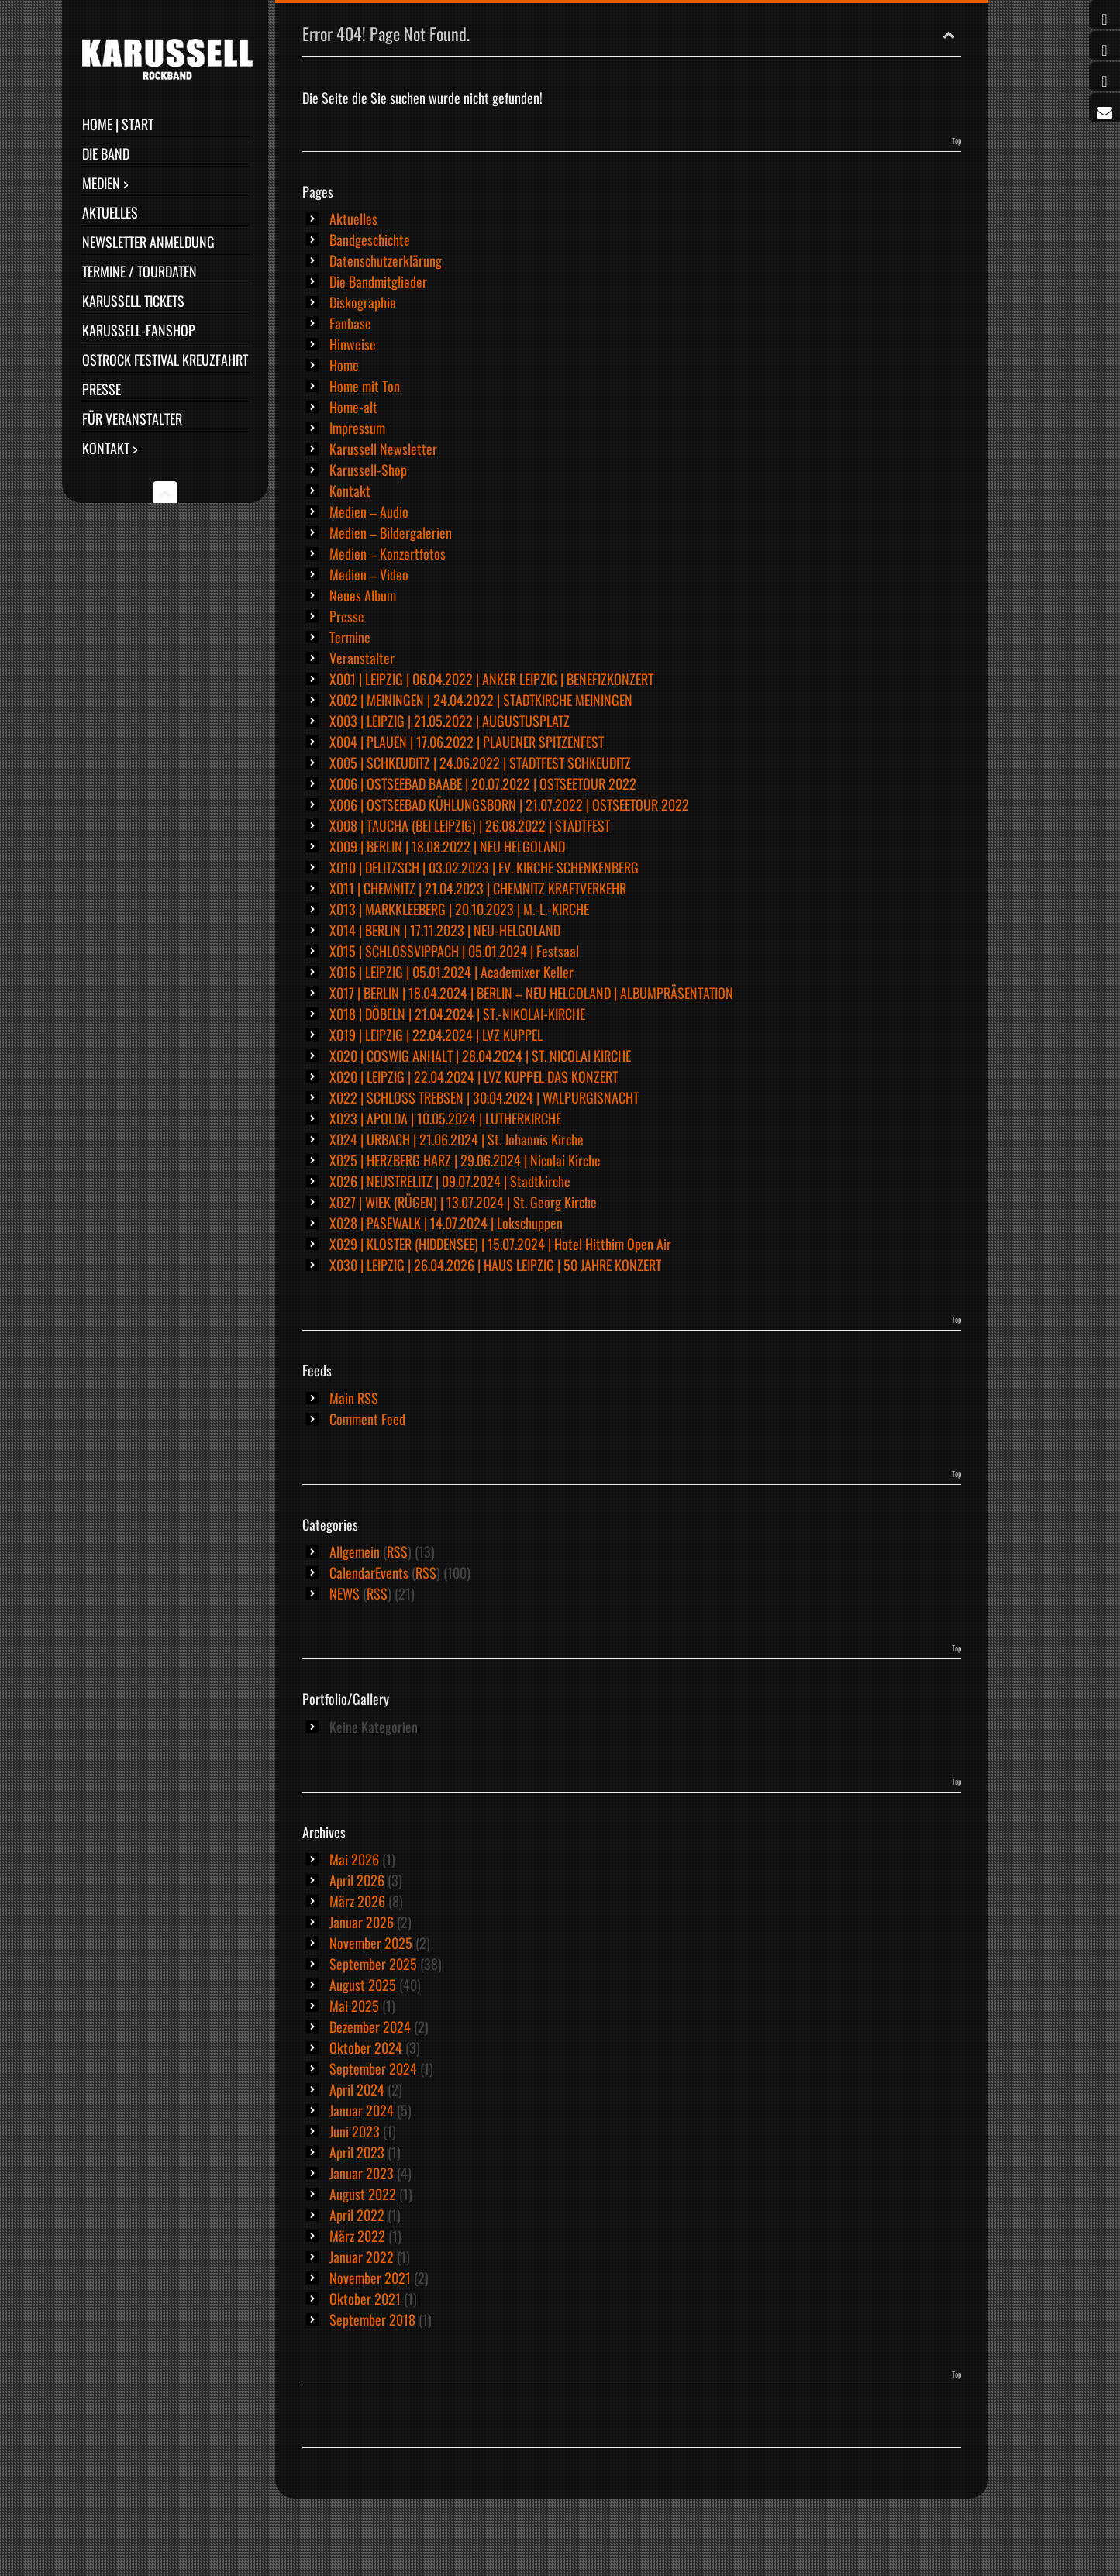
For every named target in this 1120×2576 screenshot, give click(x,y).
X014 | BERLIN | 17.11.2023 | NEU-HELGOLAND (444, 930)
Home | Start (117, 124)
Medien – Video (368, 574)
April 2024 (356, 2089)
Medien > (105, 183)
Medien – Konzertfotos (387, 553)
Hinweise (352, 344)
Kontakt (349, 490)
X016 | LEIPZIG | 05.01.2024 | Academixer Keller (451, 972)
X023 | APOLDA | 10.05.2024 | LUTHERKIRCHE (445, 1118)
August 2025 (362, 1985)
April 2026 (356, 1880)
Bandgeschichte (369, 239)
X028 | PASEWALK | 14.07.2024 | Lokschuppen (446, 1223)
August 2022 (362, 2194)
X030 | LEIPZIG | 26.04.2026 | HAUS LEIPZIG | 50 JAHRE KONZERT (495, 1265)
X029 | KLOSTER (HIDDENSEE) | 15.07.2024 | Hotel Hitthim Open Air (500, 1244)
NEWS (344, 1593)
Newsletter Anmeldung (148, 242)
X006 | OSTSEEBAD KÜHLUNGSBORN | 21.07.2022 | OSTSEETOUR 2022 (509, 804)
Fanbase (350, 323)
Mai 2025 (354, 2006)
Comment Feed (367, 1419)
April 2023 (356, 2152)
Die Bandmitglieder (378, 281)
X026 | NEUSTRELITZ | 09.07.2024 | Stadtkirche (449, 1181)
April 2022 (356, 2215)
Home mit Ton (364, 386)
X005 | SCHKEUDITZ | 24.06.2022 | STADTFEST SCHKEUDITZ (480, 762)
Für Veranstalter (132, 418)
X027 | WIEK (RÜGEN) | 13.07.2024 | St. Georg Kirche (463, 1202)
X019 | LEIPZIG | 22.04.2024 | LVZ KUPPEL (436, 1035)
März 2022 (357, 2236)
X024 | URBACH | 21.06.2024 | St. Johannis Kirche (456, 1139)
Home (344, 365)
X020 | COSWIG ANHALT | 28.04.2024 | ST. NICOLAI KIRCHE (480, 1055)
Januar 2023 (361, 2173)
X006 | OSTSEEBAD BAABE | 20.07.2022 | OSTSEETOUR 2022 (482, 783)
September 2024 (373, 2068)
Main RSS (353, 1398)
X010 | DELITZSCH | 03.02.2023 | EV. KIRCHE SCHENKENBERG (484, 867)
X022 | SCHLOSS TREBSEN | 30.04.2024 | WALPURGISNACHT (484, 1097)
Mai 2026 (354, 1859)
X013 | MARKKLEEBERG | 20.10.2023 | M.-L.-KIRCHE (459, 909)
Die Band (105, 153)
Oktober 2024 (365, 2047)
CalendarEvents (368, 1572)
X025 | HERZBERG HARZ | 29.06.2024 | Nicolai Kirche (465, 1160)
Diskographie (362, 302)
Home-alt (353, 407)
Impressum (357, 428)
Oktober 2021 (365, 2298)
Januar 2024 (361, 2110)
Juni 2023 (354, 2131)
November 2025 (370, 1943)
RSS (397, 1551)
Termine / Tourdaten (139, 271)
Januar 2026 (361, 1922)
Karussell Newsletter (383, 449)
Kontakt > (110, 448)
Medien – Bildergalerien (390, 532)
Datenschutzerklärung (385, 260)
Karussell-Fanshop (138, 330)
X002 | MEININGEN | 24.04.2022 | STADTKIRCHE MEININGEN (480, 700)
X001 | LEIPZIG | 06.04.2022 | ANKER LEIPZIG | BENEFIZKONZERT (491, 679)
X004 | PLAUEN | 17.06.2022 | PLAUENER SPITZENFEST (466, 742)
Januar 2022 (361, 2257)
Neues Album (362, 595)
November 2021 (370, 2278)
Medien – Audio (368, 511)
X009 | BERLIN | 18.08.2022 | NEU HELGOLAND (447, 846)
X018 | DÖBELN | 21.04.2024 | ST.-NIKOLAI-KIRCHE (457, 1014)
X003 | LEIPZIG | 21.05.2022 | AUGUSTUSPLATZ (449, 721)
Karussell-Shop (368, 470)
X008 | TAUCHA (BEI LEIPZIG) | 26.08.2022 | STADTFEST (469, 825)
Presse (101, 389)
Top (956, 140)
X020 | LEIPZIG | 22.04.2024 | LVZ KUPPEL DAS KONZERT (473, 1076)
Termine (349, 637)
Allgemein (354, 1551)
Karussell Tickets (133, 301)
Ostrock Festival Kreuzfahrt (165, 360)
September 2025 (373, 1964)
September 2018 (372, 2319)
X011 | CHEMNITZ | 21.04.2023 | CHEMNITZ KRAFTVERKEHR (477, 888)
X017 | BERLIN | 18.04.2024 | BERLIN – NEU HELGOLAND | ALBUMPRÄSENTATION (531, 993)
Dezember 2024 (370, 2026)
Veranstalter (362, 658)
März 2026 (357, 1901)
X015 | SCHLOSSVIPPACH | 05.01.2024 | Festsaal (454, 951)
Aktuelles (110, 212)
